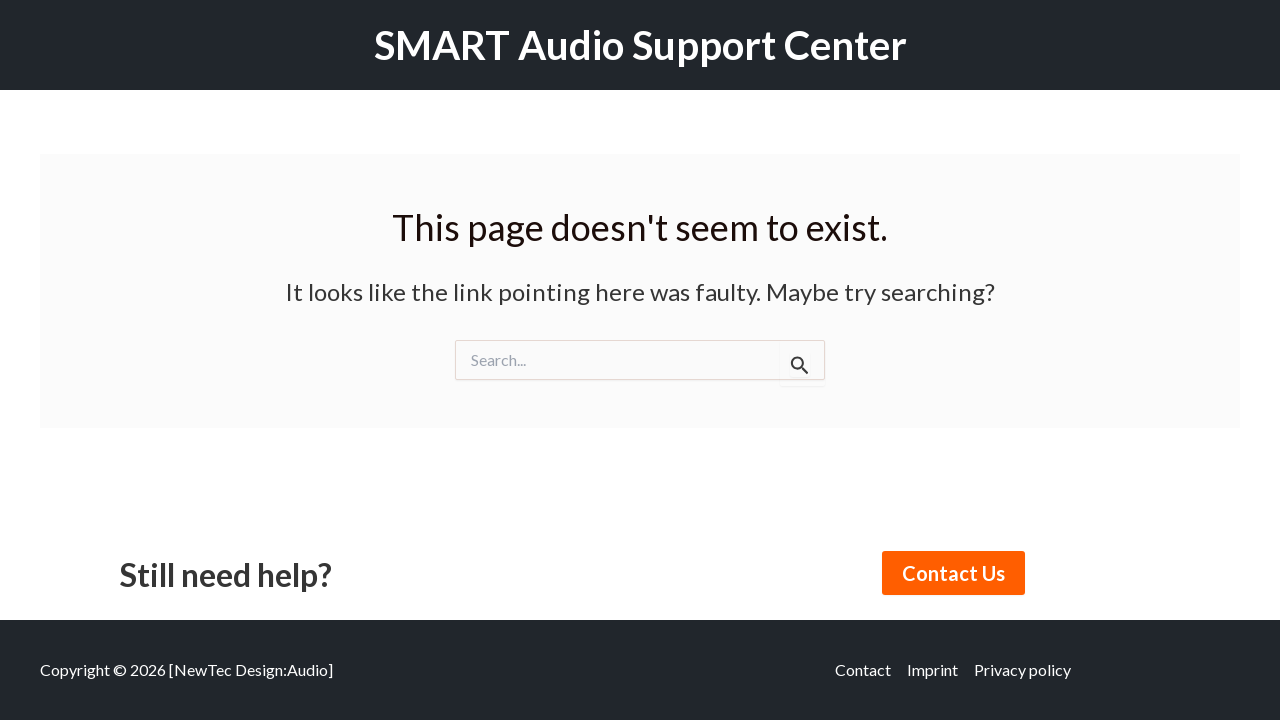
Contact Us (953, 573)
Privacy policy (1022, 669)
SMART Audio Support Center (640, 45)
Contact (863, 669)
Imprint (932, 669)
